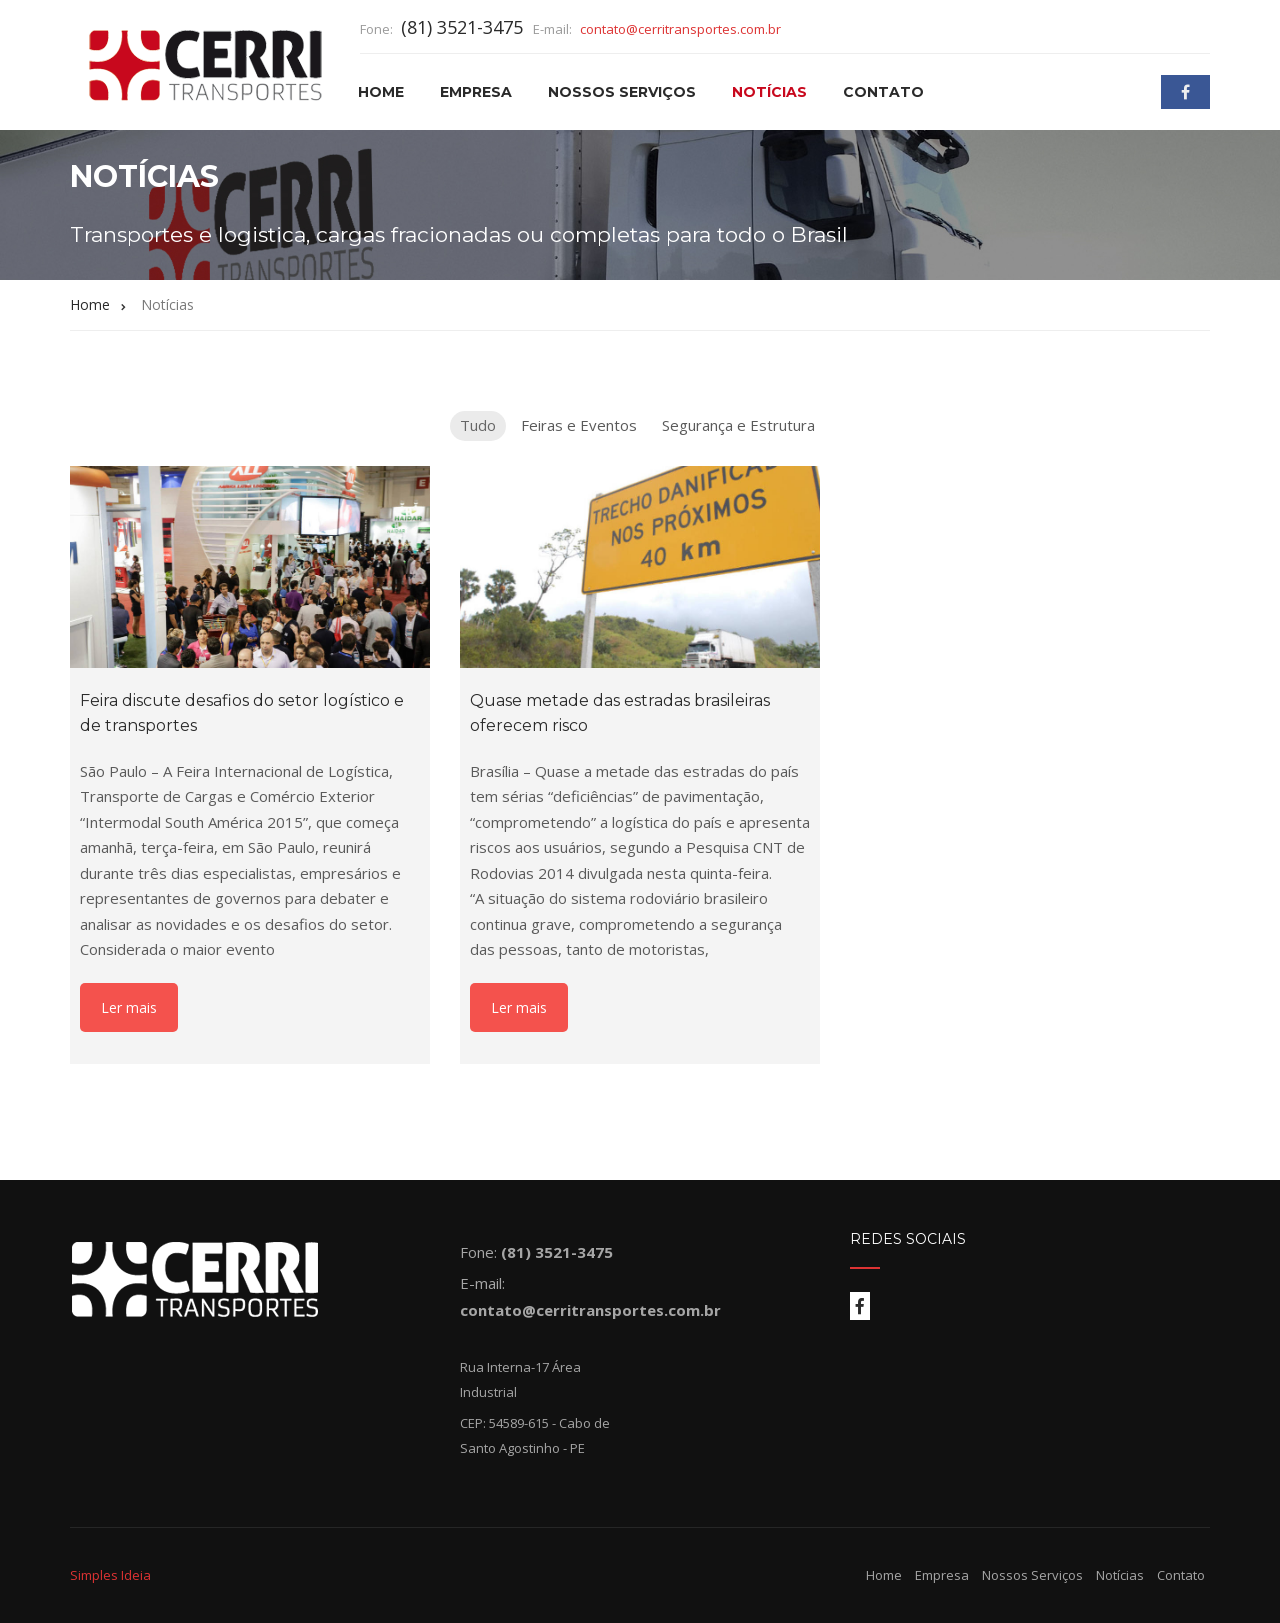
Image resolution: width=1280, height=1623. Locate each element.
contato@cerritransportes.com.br (680, 29)
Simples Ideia (110, 1575)
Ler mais (129, 1007)
